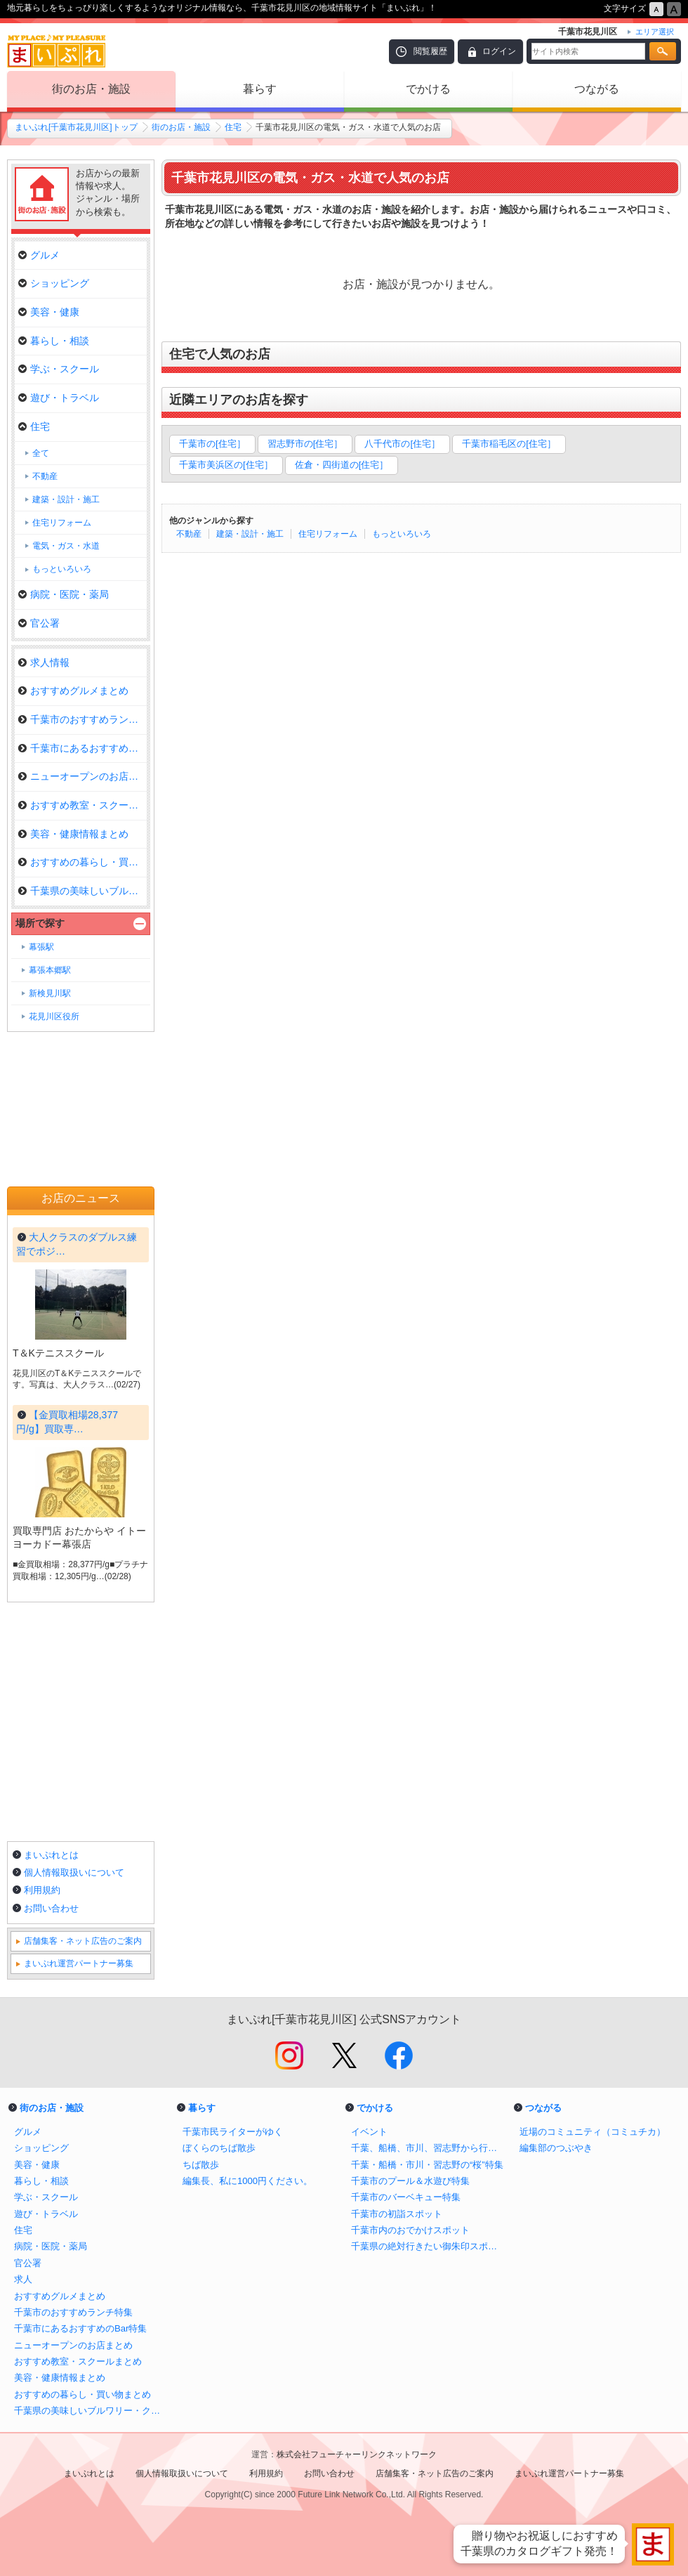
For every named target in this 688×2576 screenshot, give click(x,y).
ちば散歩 (201, 2164)
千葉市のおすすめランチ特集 (82, 719)
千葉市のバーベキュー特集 (406, 2197)
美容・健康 (48, 312)
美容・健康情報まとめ (73, 833)
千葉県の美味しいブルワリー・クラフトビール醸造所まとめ (91, 2410)
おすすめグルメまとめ (73, 690)
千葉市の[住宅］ (212, 443)
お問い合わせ (51, 1908)
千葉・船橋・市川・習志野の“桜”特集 (427, 2164)
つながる (596, 89)
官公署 (39, 623)
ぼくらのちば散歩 (219, 2148)
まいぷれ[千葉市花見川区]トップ (76, 127)
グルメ (39, 255)
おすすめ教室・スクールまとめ (82, 805)
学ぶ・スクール (58, 368)
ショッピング (53, 283)
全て (40, 453)
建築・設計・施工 (250, 534)
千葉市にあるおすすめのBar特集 (82, 748)
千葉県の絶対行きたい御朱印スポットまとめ (428, 2246)
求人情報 (44, 662)
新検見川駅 (50, 993)
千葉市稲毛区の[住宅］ (509, 443)
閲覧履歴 (430, 51)
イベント (369, 2131)
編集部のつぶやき (556, 2148)
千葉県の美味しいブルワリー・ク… (82, 890)
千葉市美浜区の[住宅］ (226, 464)
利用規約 (42, 1890)
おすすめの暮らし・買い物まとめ (82, 862)
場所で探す (40, 923)
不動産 (188, 534)
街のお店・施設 (91, 89)
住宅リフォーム (327, 534)
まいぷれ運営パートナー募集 (78, 1963)
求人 (23, 2279)
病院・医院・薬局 (63, 594)
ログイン (499, 51)
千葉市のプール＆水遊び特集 (410, 2181)
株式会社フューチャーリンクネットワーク (357, 2454)
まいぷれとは (51, 1855)
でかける (428, 89)
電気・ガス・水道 (66, 546)
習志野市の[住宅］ (305, 443)
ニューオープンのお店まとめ (82, 776)
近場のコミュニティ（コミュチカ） (593, 2131)
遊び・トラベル (58, 397)
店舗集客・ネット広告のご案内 (83, 1941)
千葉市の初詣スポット (396, 2214)
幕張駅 (41, 947)
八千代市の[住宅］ (402, 443)
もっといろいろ (401, 534)
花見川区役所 (54, 1016)
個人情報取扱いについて (74, 1872)
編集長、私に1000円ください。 (247, 2181)
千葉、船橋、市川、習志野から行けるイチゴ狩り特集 (428, 2148)
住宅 (233, 127)
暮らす (260, 89)
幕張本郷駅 (50, 970)
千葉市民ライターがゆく (233, 2131)
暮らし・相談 (53, 340)
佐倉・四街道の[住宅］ (342, 464)
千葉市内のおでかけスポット (410, 2230)
